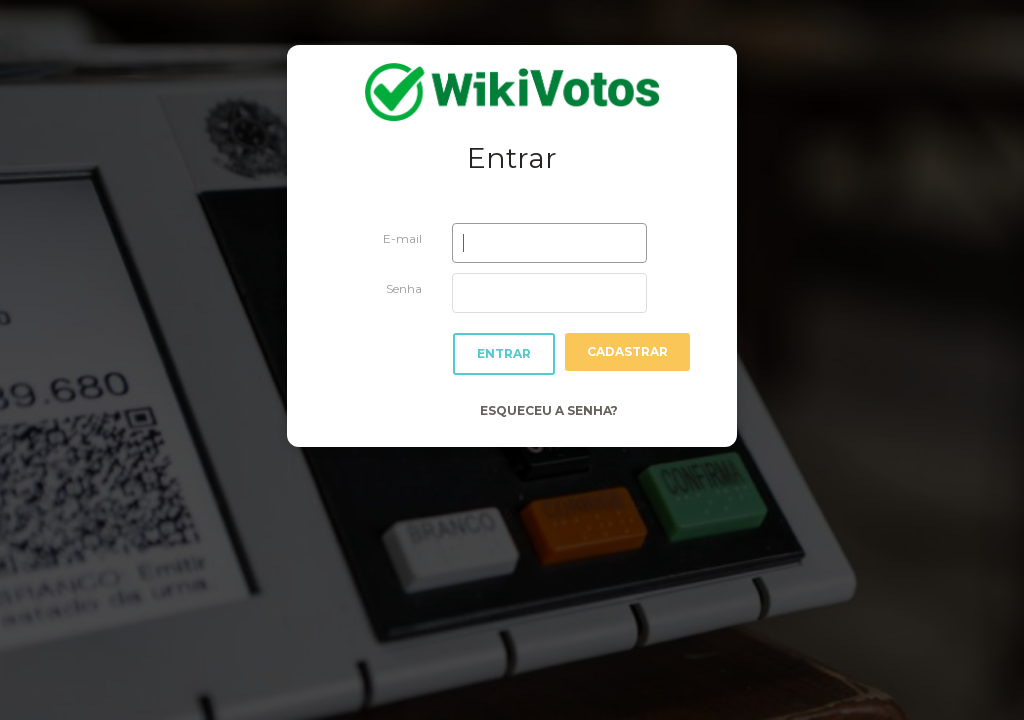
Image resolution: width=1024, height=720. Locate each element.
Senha (404, 288)
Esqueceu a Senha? (549, 410)
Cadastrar (627, 351)
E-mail (402, 238)
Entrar (504, 353)
